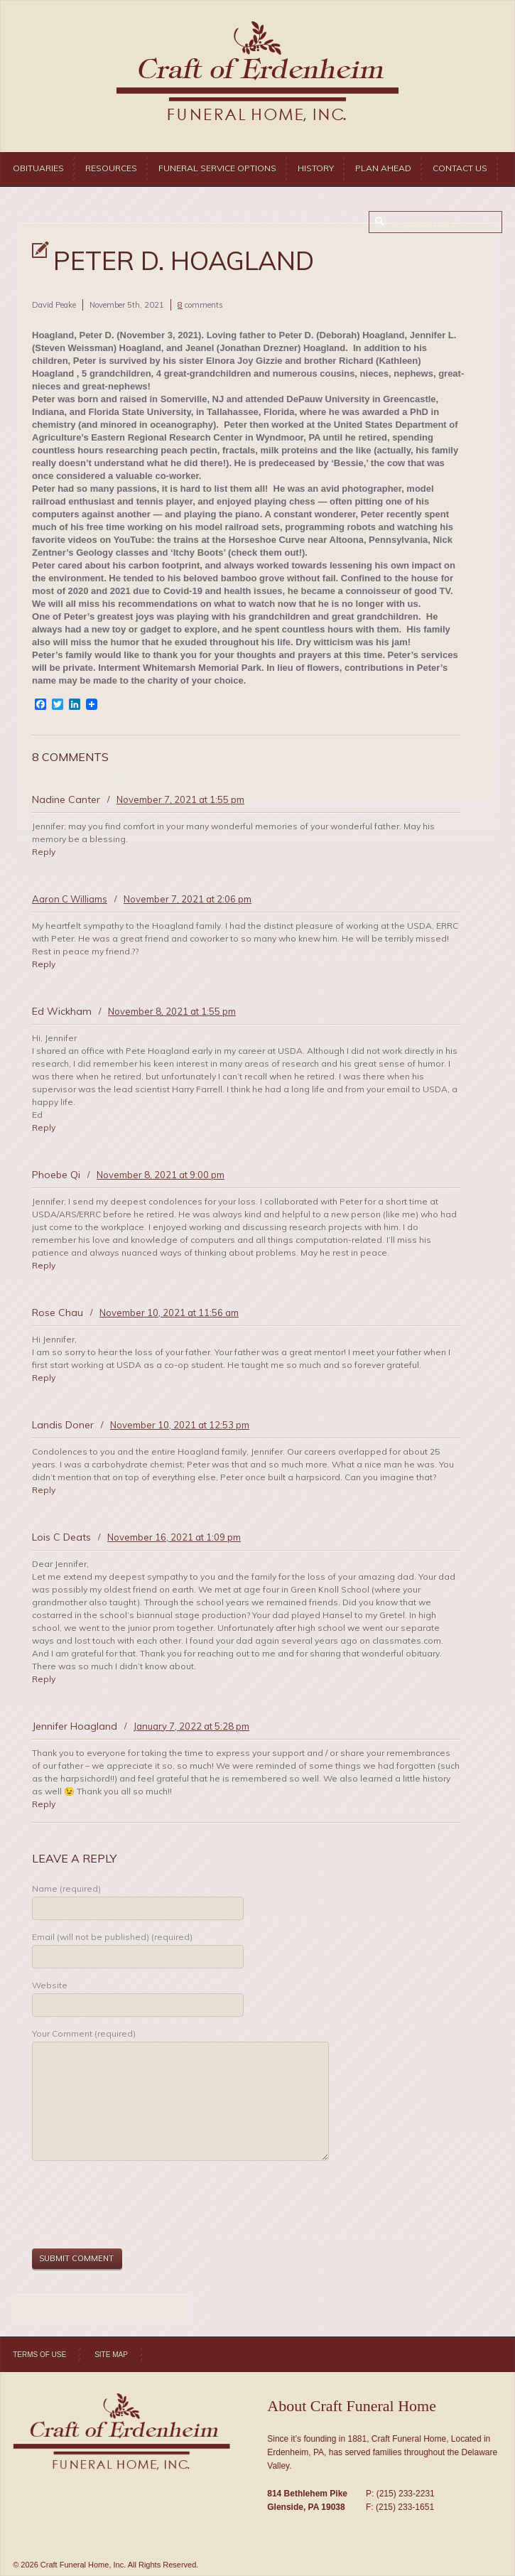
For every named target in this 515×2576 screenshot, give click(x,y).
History (316, 168)
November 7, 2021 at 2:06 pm (187, 899)
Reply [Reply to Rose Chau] (43, 1377)
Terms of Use (39, 2355)
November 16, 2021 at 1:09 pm (174, 1537)
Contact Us (460, 168)
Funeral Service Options (217, 168)
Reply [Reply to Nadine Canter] (43, 851)
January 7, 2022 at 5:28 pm (191, 1726)
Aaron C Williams (69, 899)
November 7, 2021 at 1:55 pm (180, 799)
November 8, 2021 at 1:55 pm (172, 1011)
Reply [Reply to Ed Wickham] (43, 1127)
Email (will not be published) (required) (112, 1936)
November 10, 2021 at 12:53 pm (179, 1424)
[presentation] (140, 2206)
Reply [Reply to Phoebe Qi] (43, 1265)
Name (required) (66, 1888)
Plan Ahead (383, 168)
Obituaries (38, 168)
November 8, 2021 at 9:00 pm (160, 1174)
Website (49, 1985)
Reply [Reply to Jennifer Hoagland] (43, 1804)
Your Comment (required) (84, 2033)
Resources (111, 168)
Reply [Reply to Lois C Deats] (43, 1679)
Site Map (111, 2355)
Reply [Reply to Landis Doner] (43, 1489)
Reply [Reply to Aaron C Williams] (43, 964)
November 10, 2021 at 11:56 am (169, 1312)
